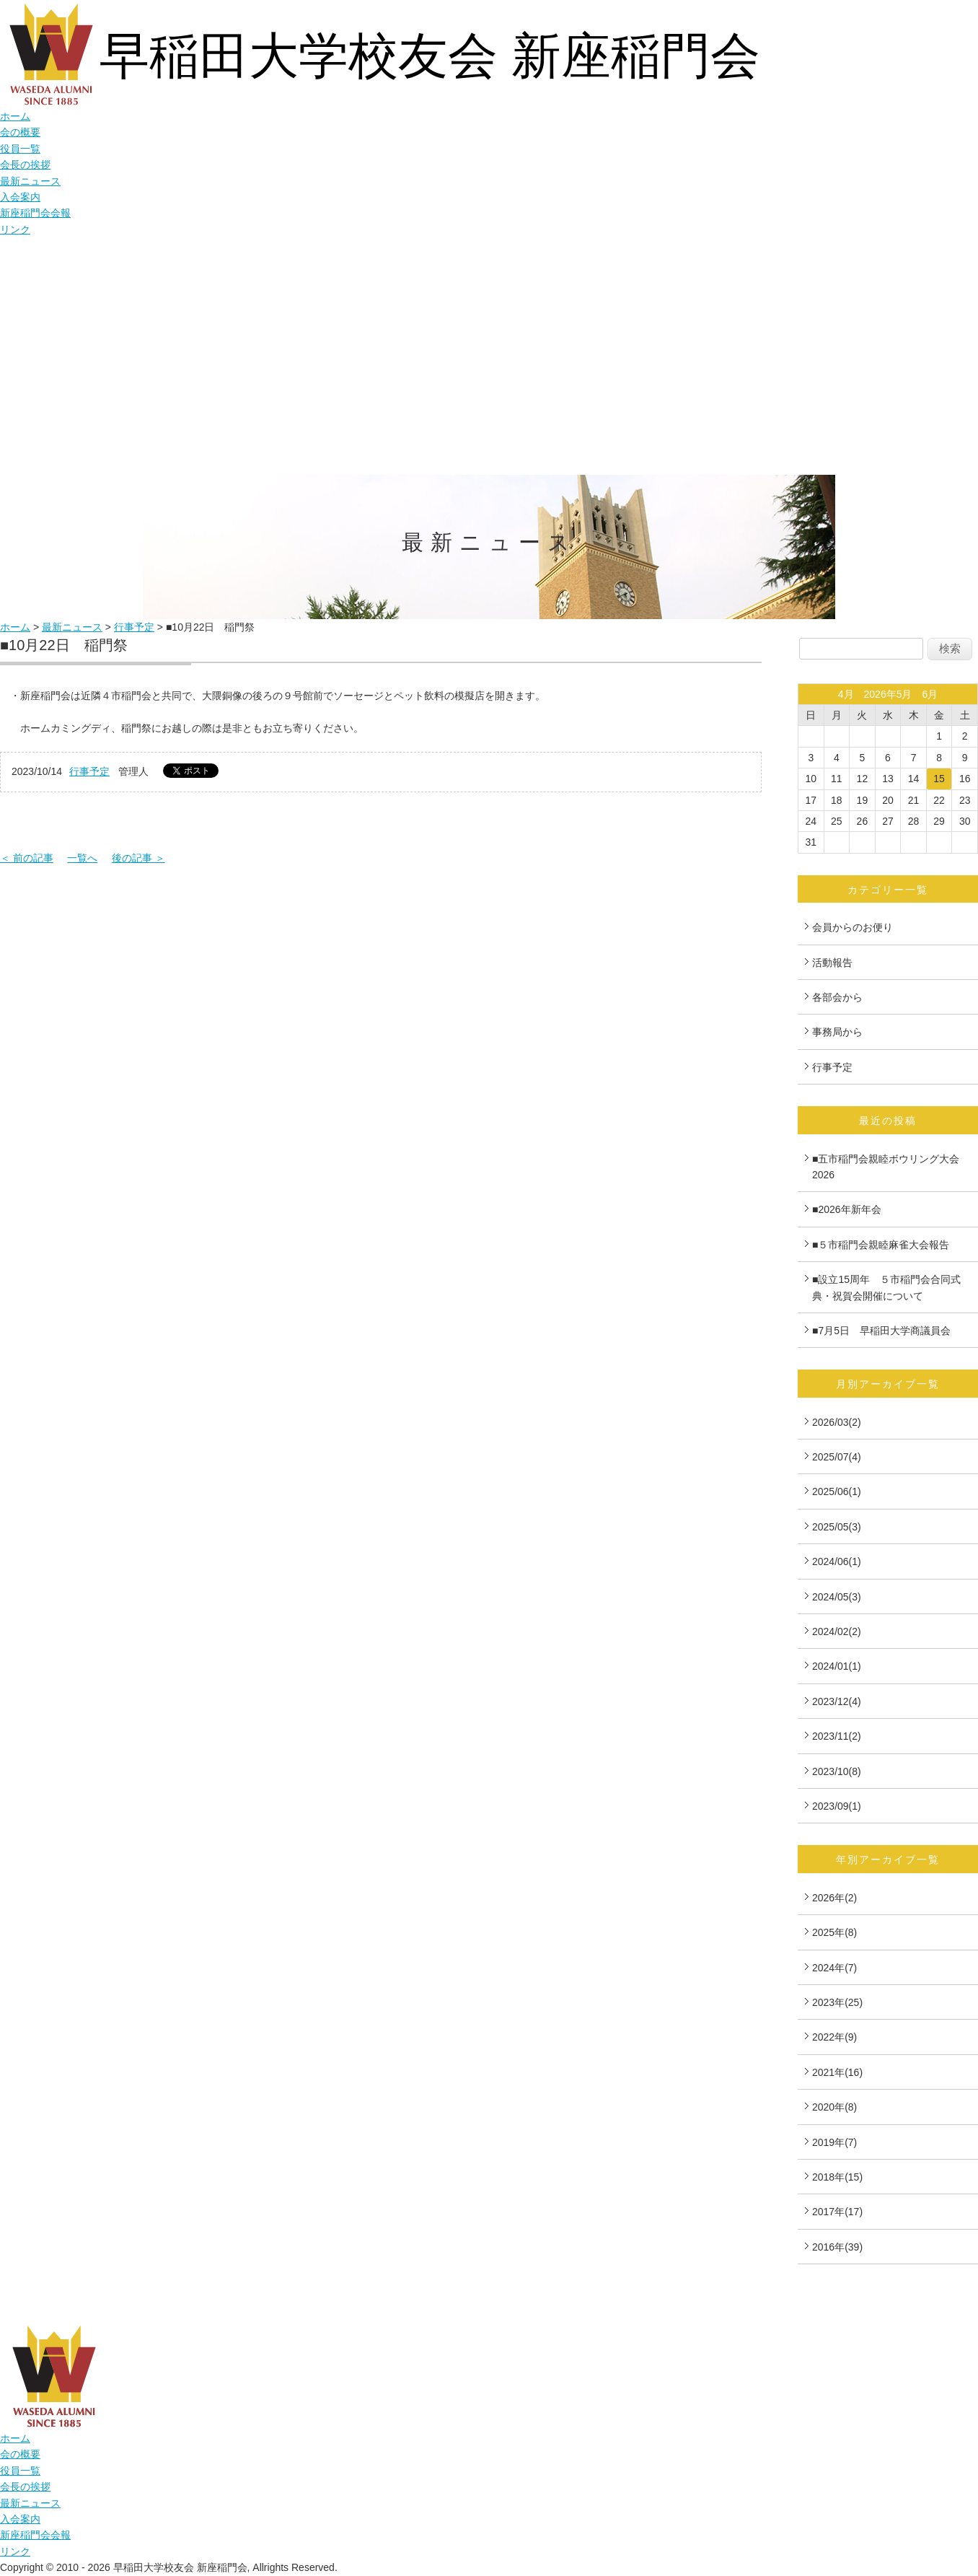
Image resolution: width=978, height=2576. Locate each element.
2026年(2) (834, 1897)
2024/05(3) (836, 1597)
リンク (15, 229)
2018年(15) (837, 2177)
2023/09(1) (836, 1806)
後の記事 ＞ (138, 858)
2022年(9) (834, 2037)
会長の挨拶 (25, 164)
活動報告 (832, 962)
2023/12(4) (836, 1701)
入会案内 (20, 197)
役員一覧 (20, 148)
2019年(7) (834, 2142)
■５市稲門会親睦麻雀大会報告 (880, 1244)
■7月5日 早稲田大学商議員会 (881, 1330)
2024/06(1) (836, 1561)
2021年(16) (837, 2072)
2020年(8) (834, 2107)
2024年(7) (834, 1967)
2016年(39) (837, 2247)
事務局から (837, 1032)
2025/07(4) (836, 1457)
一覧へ (82, 858)
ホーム (15, 116)
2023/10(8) (836, 1771)
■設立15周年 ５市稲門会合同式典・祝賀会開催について (886, 1287)
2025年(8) (834, 1932)
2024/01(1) (836, 1666)
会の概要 (20, 132)
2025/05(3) (836, 1527)
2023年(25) (837, 2002)
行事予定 (134, 627)
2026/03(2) (836, 1422)
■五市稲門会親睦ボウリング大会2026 (885, 1166)
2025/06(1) (836, 1491)
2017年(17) (837, 2211)
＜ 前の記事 (26, 858)
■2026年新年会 (846, 1209)
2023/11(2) (836, 1736)
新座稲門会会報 (35, 213)
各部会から (837, 997)
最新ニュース (30, 181)
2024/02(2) (836, 1631)
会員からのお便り (852, 927)
